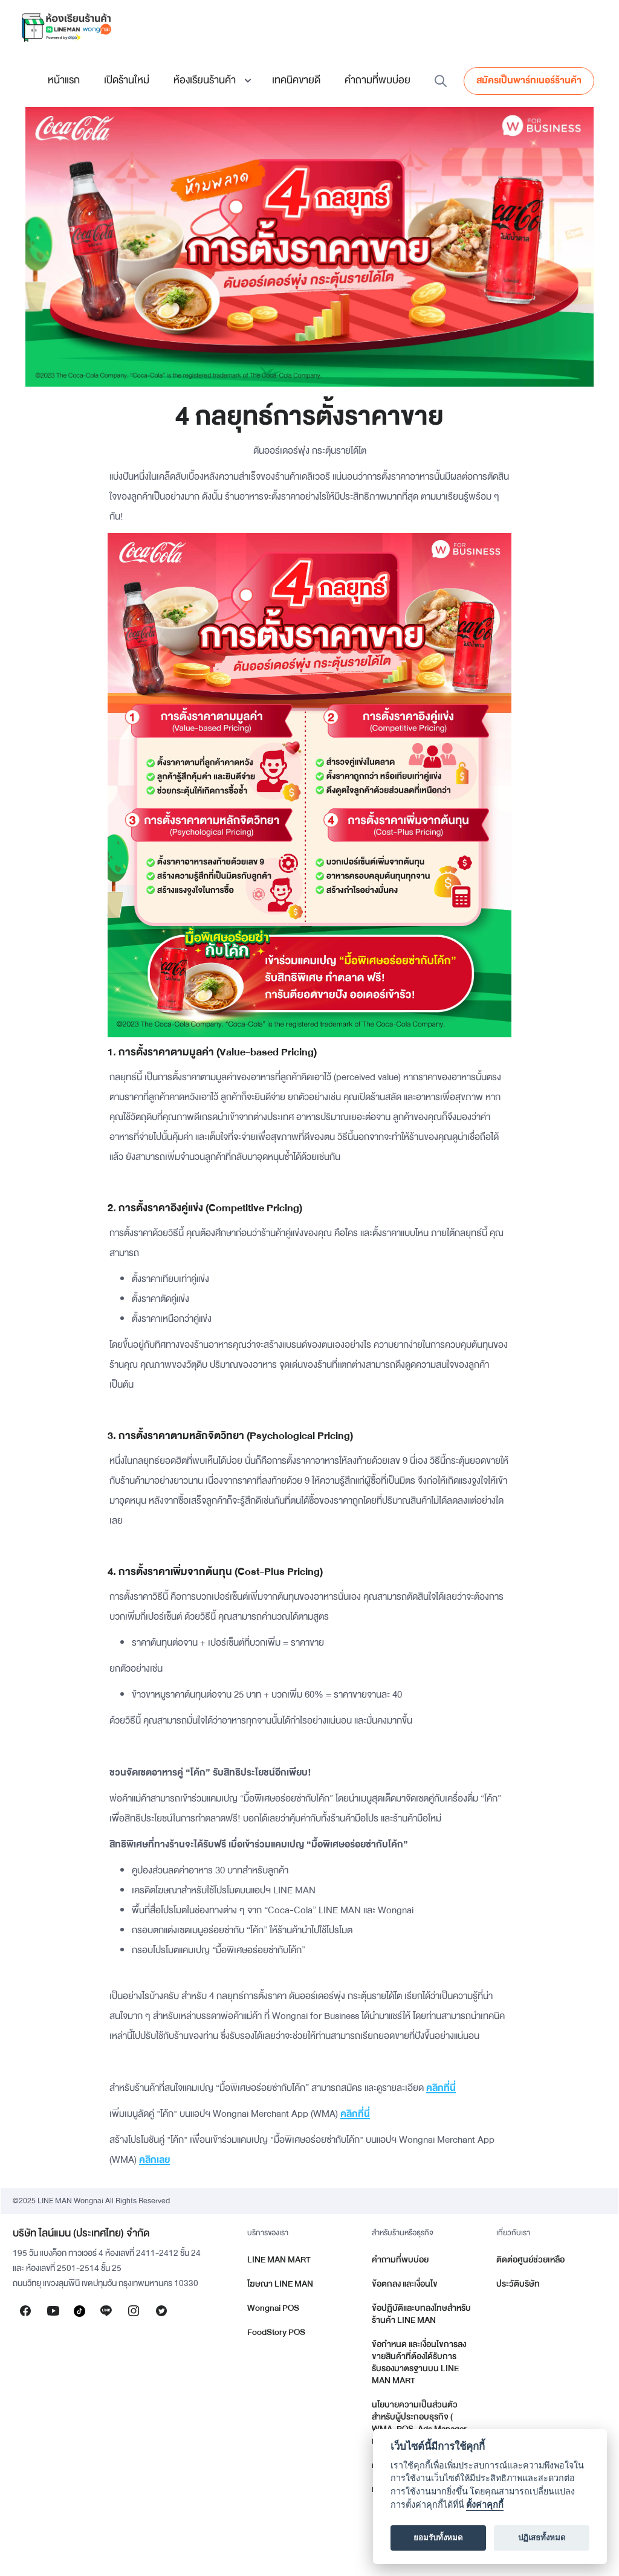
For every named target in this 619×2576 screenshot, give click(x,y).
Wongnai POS (273, 2308)
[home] (66, 27)
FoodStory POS (276, 2332)
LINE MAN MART (279, 2259)
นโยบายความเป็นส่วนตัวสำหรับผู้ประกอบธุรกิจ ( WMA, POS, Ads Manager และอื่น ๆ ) (419, 2423)
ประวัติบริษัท (518, 2283)
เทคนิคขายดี (296, 80)
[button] (210, 80)
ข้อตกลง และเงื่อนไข (405, 2283)
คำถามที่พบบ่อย (377, 80)
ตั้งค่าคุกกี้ (485, 2505)
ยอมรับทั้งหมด (438, 2537)
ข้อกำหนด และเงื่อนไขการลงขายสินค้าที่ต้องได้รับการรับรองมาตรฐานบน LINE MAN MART (419, 2362)
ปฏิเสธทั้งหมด (542, 2537)
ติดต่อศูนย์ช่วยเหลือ (530, 2259)
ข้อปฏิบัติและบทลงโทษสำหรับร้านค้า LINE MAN (421, 2314)
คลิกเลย (154, 2159)
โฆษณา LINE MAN (280, 2283)
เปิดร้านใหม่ (126, 80)
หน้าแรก (64, 80)
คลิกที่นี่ (441, 2087)
